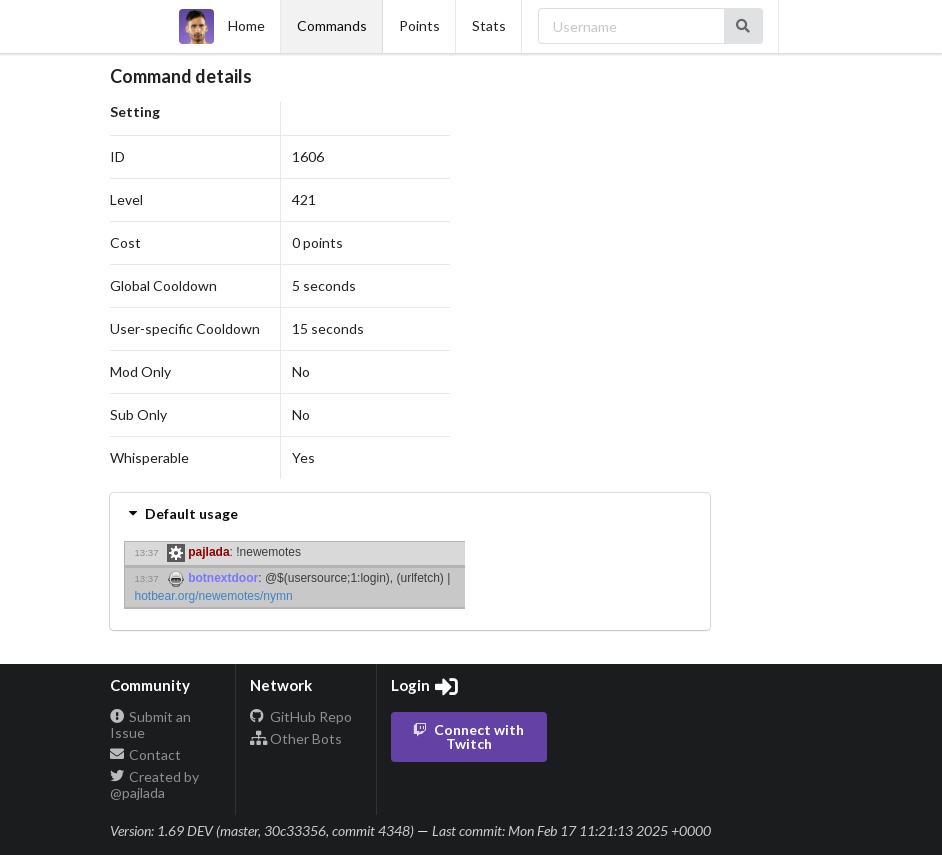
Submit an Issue (151, 725)
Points (419, 25)
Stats (489, 25)
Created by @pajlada (155, 784)
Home (222, 26)
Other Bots (296, 738)
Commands (332, 25)
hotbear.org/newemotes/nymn (214, 596)
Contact (146, 754)
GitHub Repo (301, 717)
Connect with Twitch (467, 736)
